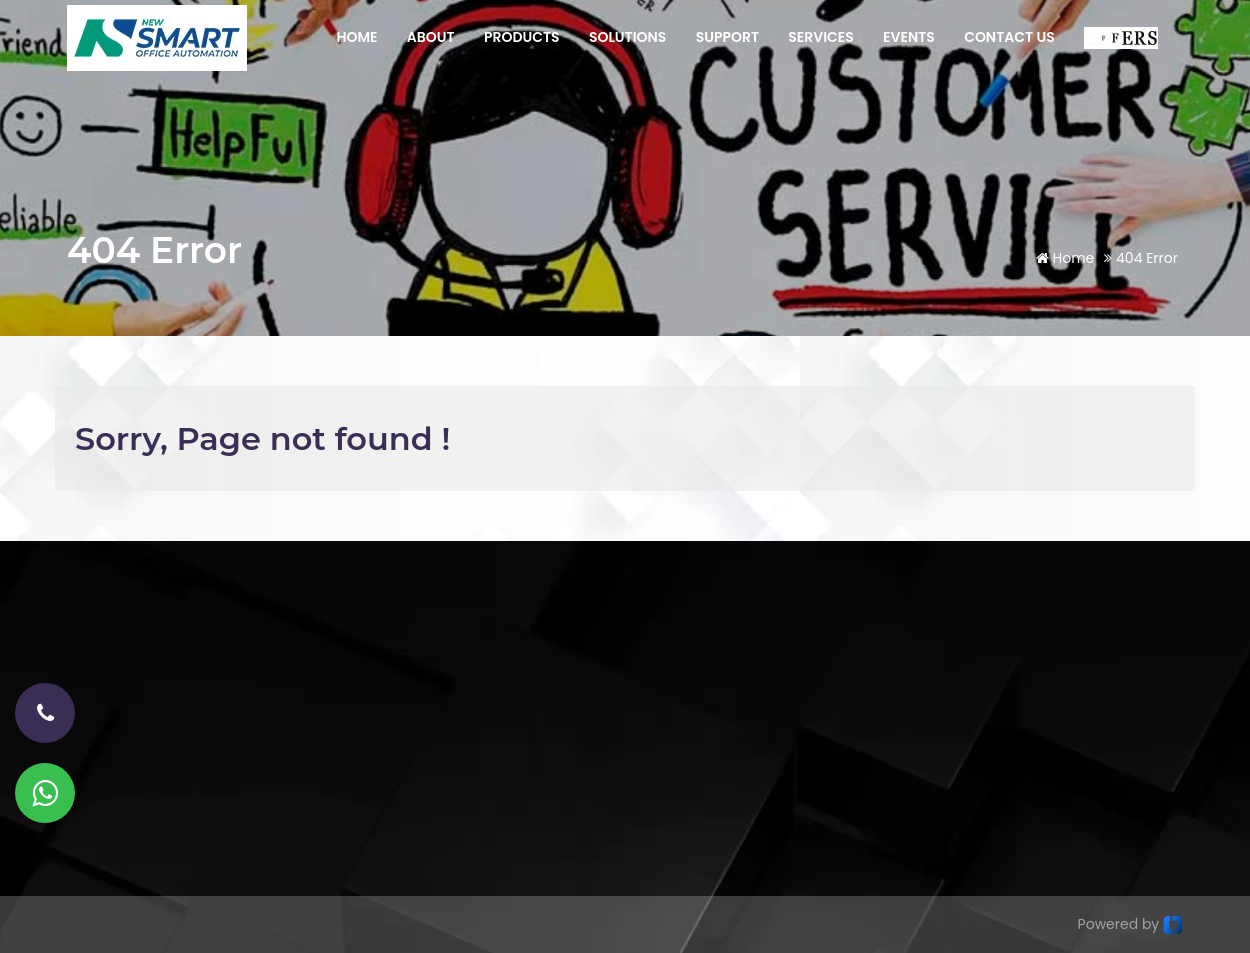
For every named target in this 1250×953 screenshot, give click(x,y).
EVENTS (909, 37)
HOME (356, 37)
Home (1065, 258)
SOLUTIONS (627, 37)
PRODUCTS (522, 37)
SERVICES (821, 37)
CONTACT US (1009, 37)
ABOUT (431, 37)
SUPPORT (727, 37)
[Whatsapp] (45, 793)
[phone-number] (45, 713)
